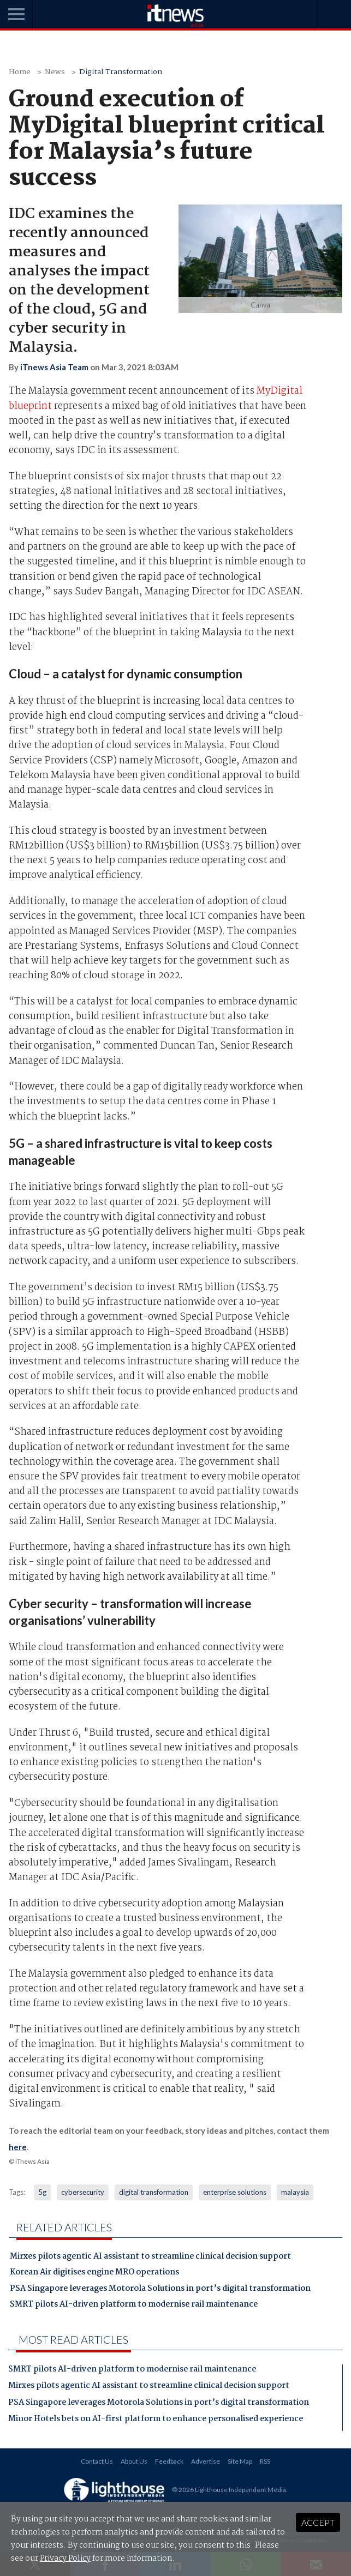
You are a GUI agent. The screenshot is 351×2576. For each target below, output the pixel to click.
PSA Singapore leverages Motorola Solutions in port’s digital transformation (160, 2289)
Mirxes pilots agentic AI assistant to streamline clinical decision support (150, 2257)
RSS (265, 2461)
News (55, 72)
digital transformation (153, 2192)
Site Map (240, 2461)
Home (20, 72)
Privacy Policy (65, 2558)
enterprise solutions (234, 2192)
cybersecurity (82, 2192)
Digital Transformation (120, 72)
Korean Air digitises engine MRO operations (94, 2273)
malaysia (295, 2192)
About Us (134, 2461)
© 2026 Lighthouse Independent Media (229, 2489)
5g (42, 2192)
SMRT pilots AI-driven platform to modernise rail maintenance (134, 2305)
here (18, 2147)
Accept (318, 2522)
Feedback (169, 2461)
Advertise (205, 2461)
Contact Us (97, 2461)
